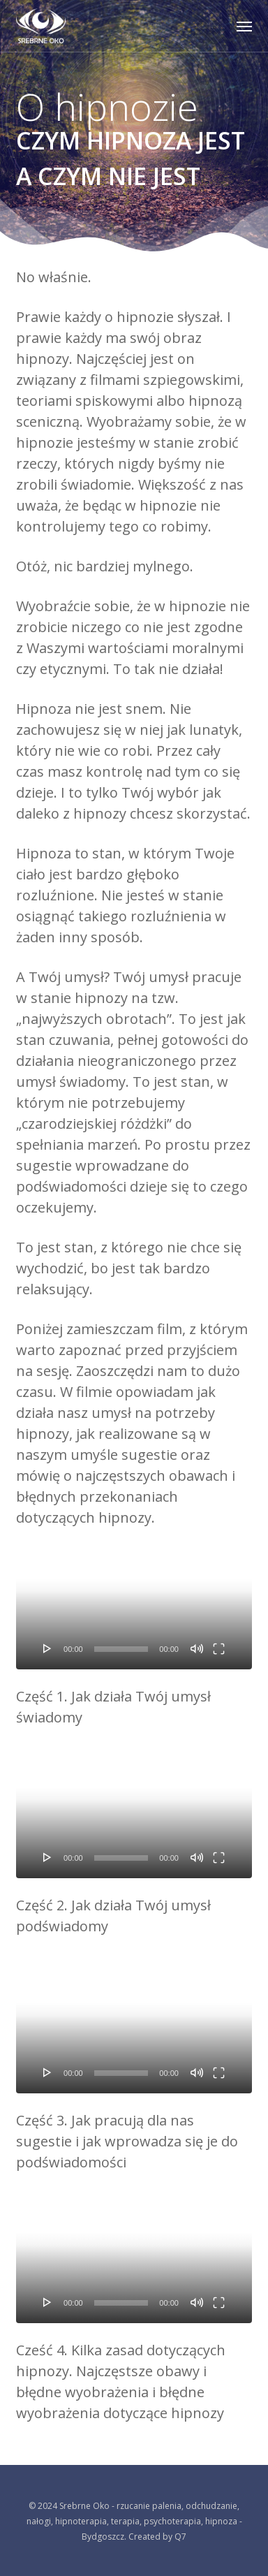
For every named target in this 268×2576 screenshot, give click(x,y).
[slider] (121, 1649)
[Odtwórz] (47, 1648)
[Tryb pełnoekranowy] (219, 1648)
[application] (134, 1603)
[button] (244, 26)
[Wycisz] (197, 1648)
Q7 (180, 2536)
